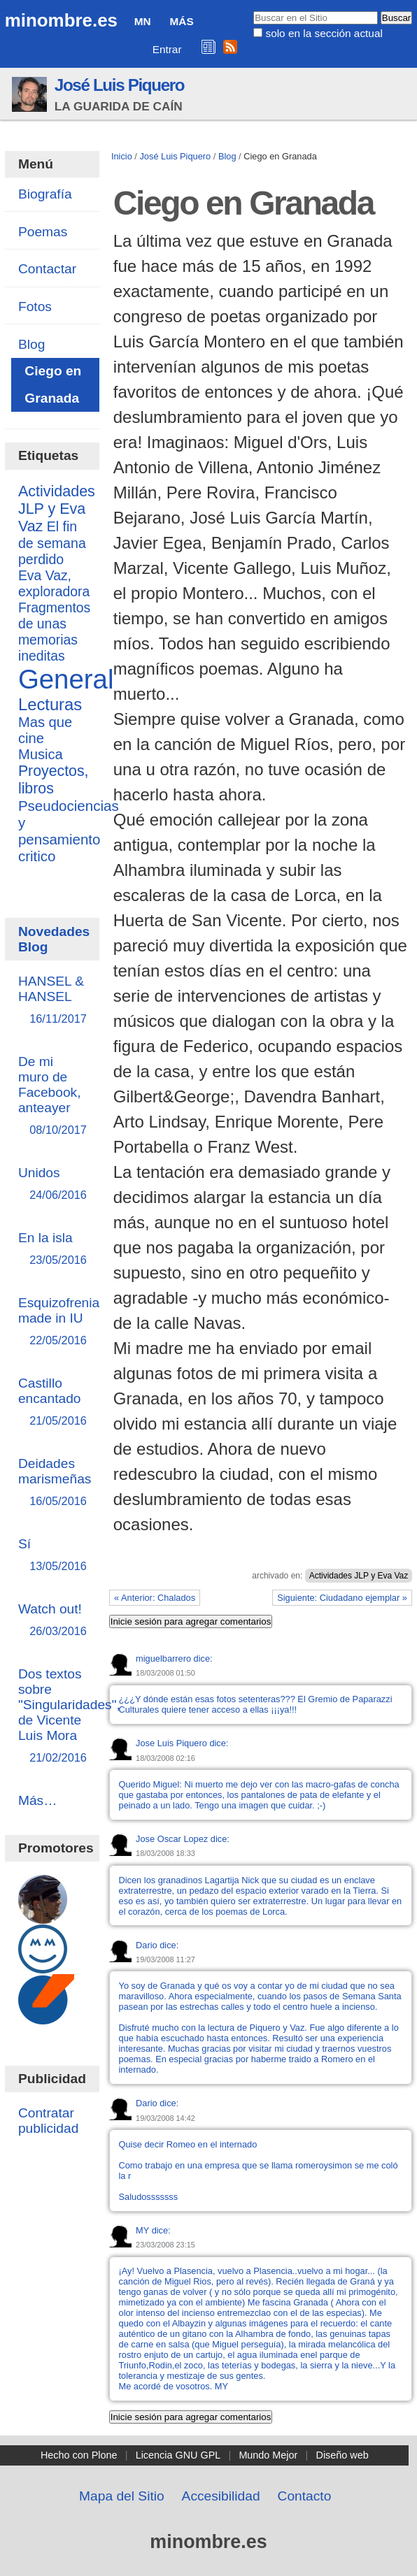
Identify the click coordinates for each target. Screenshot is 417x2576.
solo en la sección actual (323, 33)
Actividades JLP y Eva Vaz (359, 1576)
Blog (227, 156)
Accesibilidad (221, 2496)
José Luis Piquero (120, 84)
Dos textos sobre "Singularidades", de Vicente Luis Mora (69, 1716)
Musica (40, 754)
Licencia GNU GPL (178, 2455)
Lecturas (50, 704)
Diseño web (342, 2455)
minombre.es (61, 20)
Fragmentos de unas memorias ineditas (54, 631)
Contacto (305, 2496)
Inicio (121, 156)
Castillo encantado (52, 1403)
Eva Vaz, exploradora (54, 583)
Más (182, 21)
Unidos (52, 1184)
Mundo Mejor (268, 2455)
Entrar (167, 49)
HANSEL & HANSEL (52, 1001)
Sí (52, 1556)
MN (142, 21)
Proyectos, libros (53, 780)
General (66, 679)
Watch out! (52, 1621)
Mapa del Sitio (121, 2496)
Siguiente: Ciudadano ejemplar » (342, 1597)
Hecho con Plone (79, 2455)
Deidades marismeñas (55, 1483)
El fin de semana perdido (52, 543)
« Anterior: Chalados (154, 1597)
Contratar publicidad (48, 2121)
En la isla (52, 1249)
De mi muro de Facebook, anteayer (52, 1096)
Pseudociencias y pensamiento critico (68, 831)
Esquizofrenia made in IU (58, 1322)
